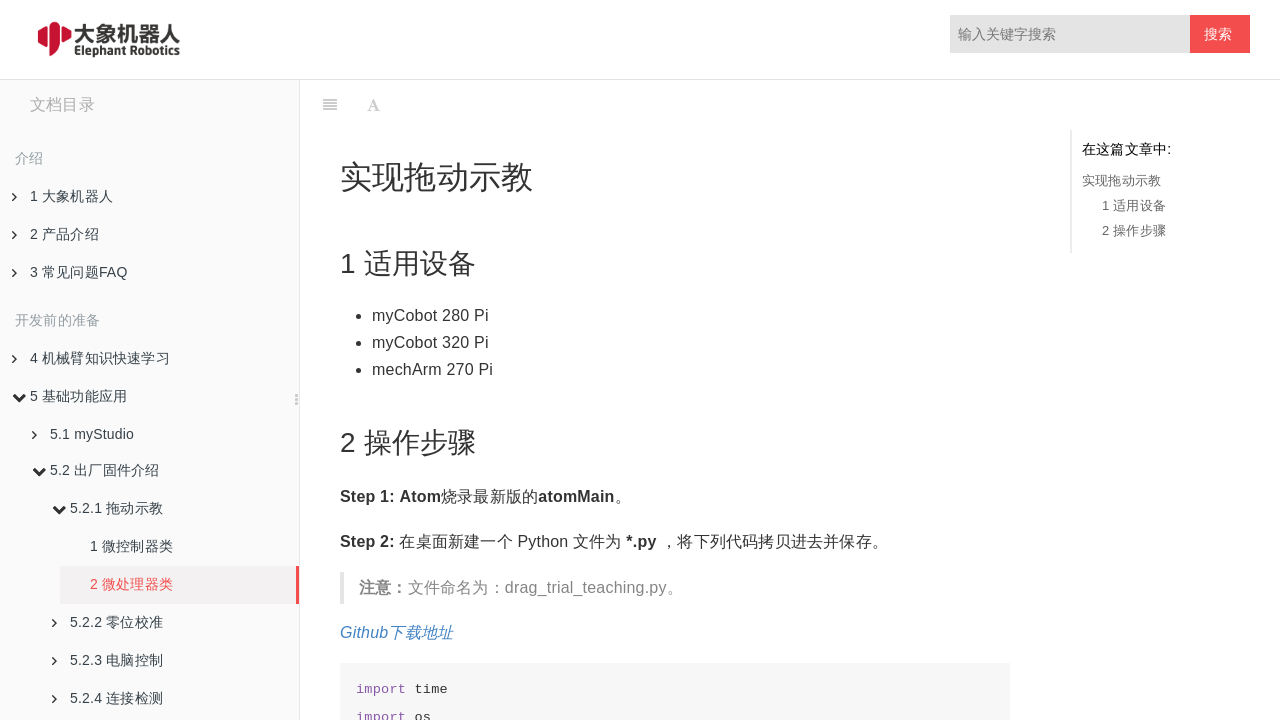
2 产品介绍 (55, 234)
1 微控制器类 (131, 546)
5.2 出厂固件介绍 (95, 470)
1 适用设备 (1134, 205)
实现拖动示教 (1121, 180)
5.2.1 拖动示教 (107, 508)
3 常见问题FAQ (69, 272)
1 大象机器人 (62, 196)
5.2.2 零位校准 (107, 622)
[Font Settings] (373, 105)
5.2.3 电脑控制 (107, 660)
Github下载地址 (396, 632)
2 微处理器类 (131, 584)
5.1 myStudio (83, 434)
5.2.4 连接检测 (107, 698)
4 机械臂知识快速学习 (91, 358)
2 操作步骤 (1134, 230)
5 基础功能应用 (69, 396)
